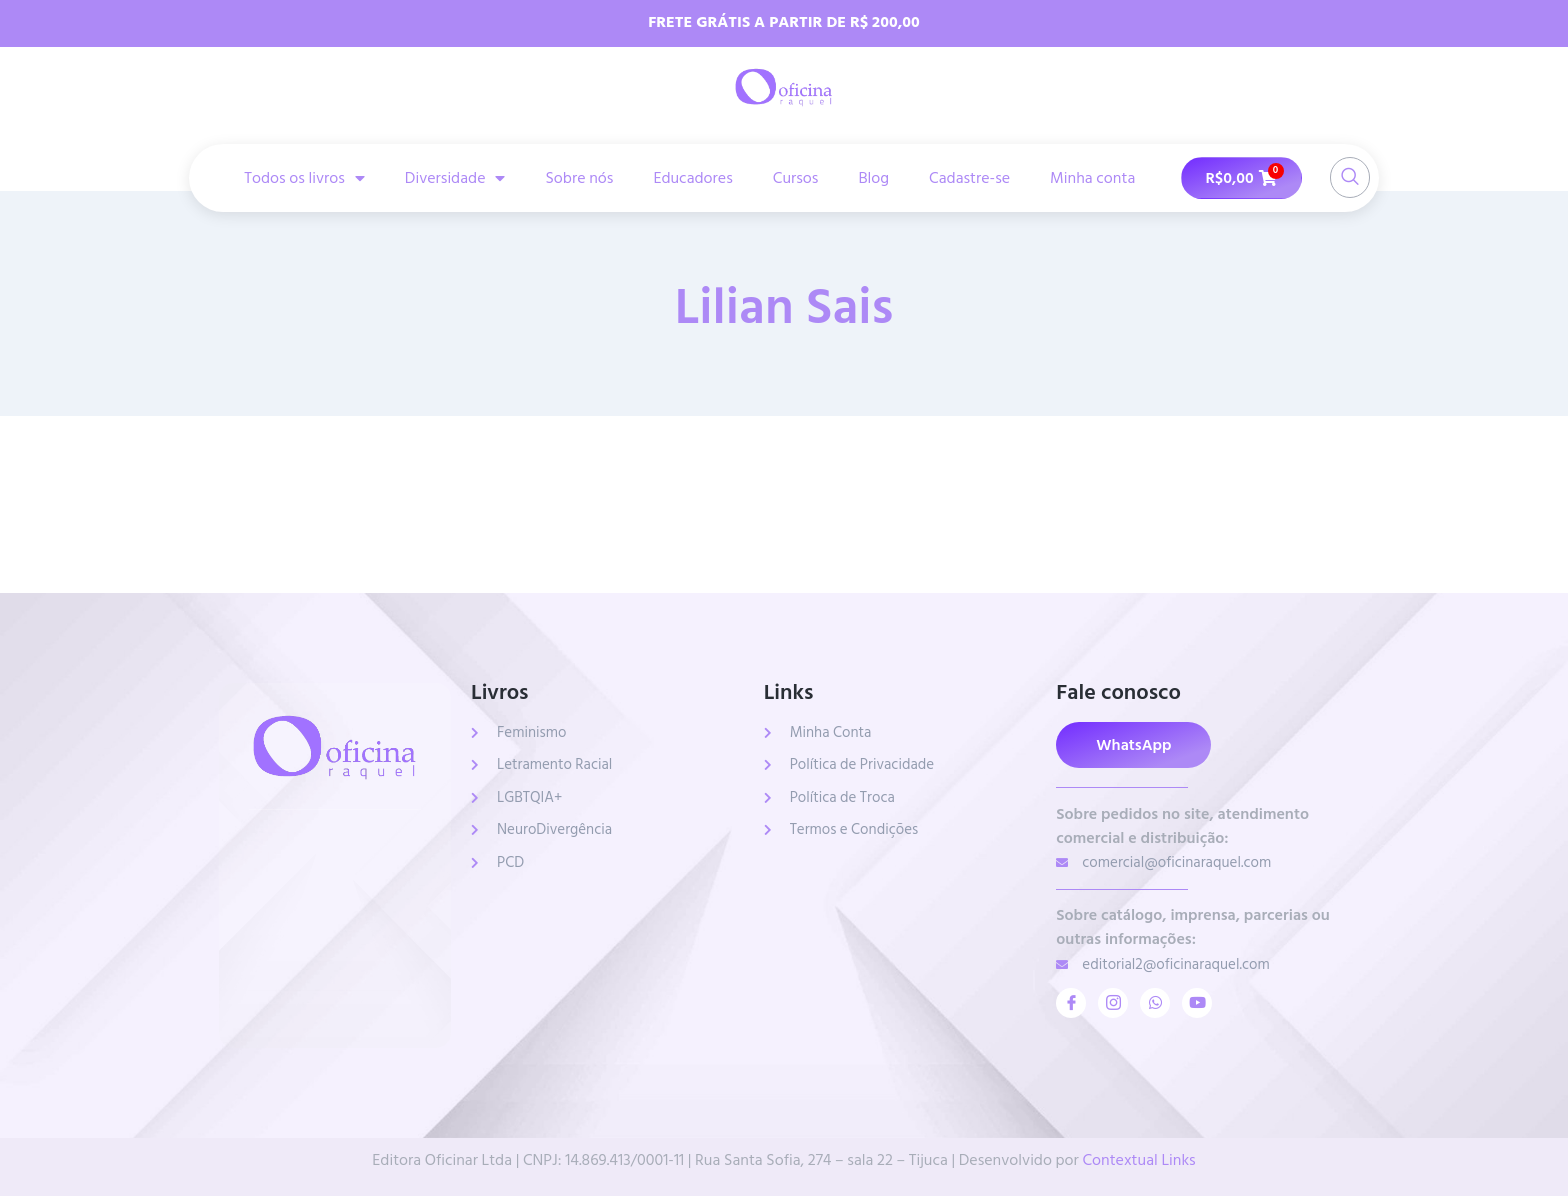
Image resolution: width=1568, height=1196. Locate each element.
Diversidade (455, 178)
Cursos (796, 178)
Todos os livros (304, 178)
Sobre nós (579, 178)
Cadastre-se (969, 178)
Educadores (692, 178)
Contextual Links (1138, 1160)
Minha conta (1092, 178)
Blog (873, 178)
